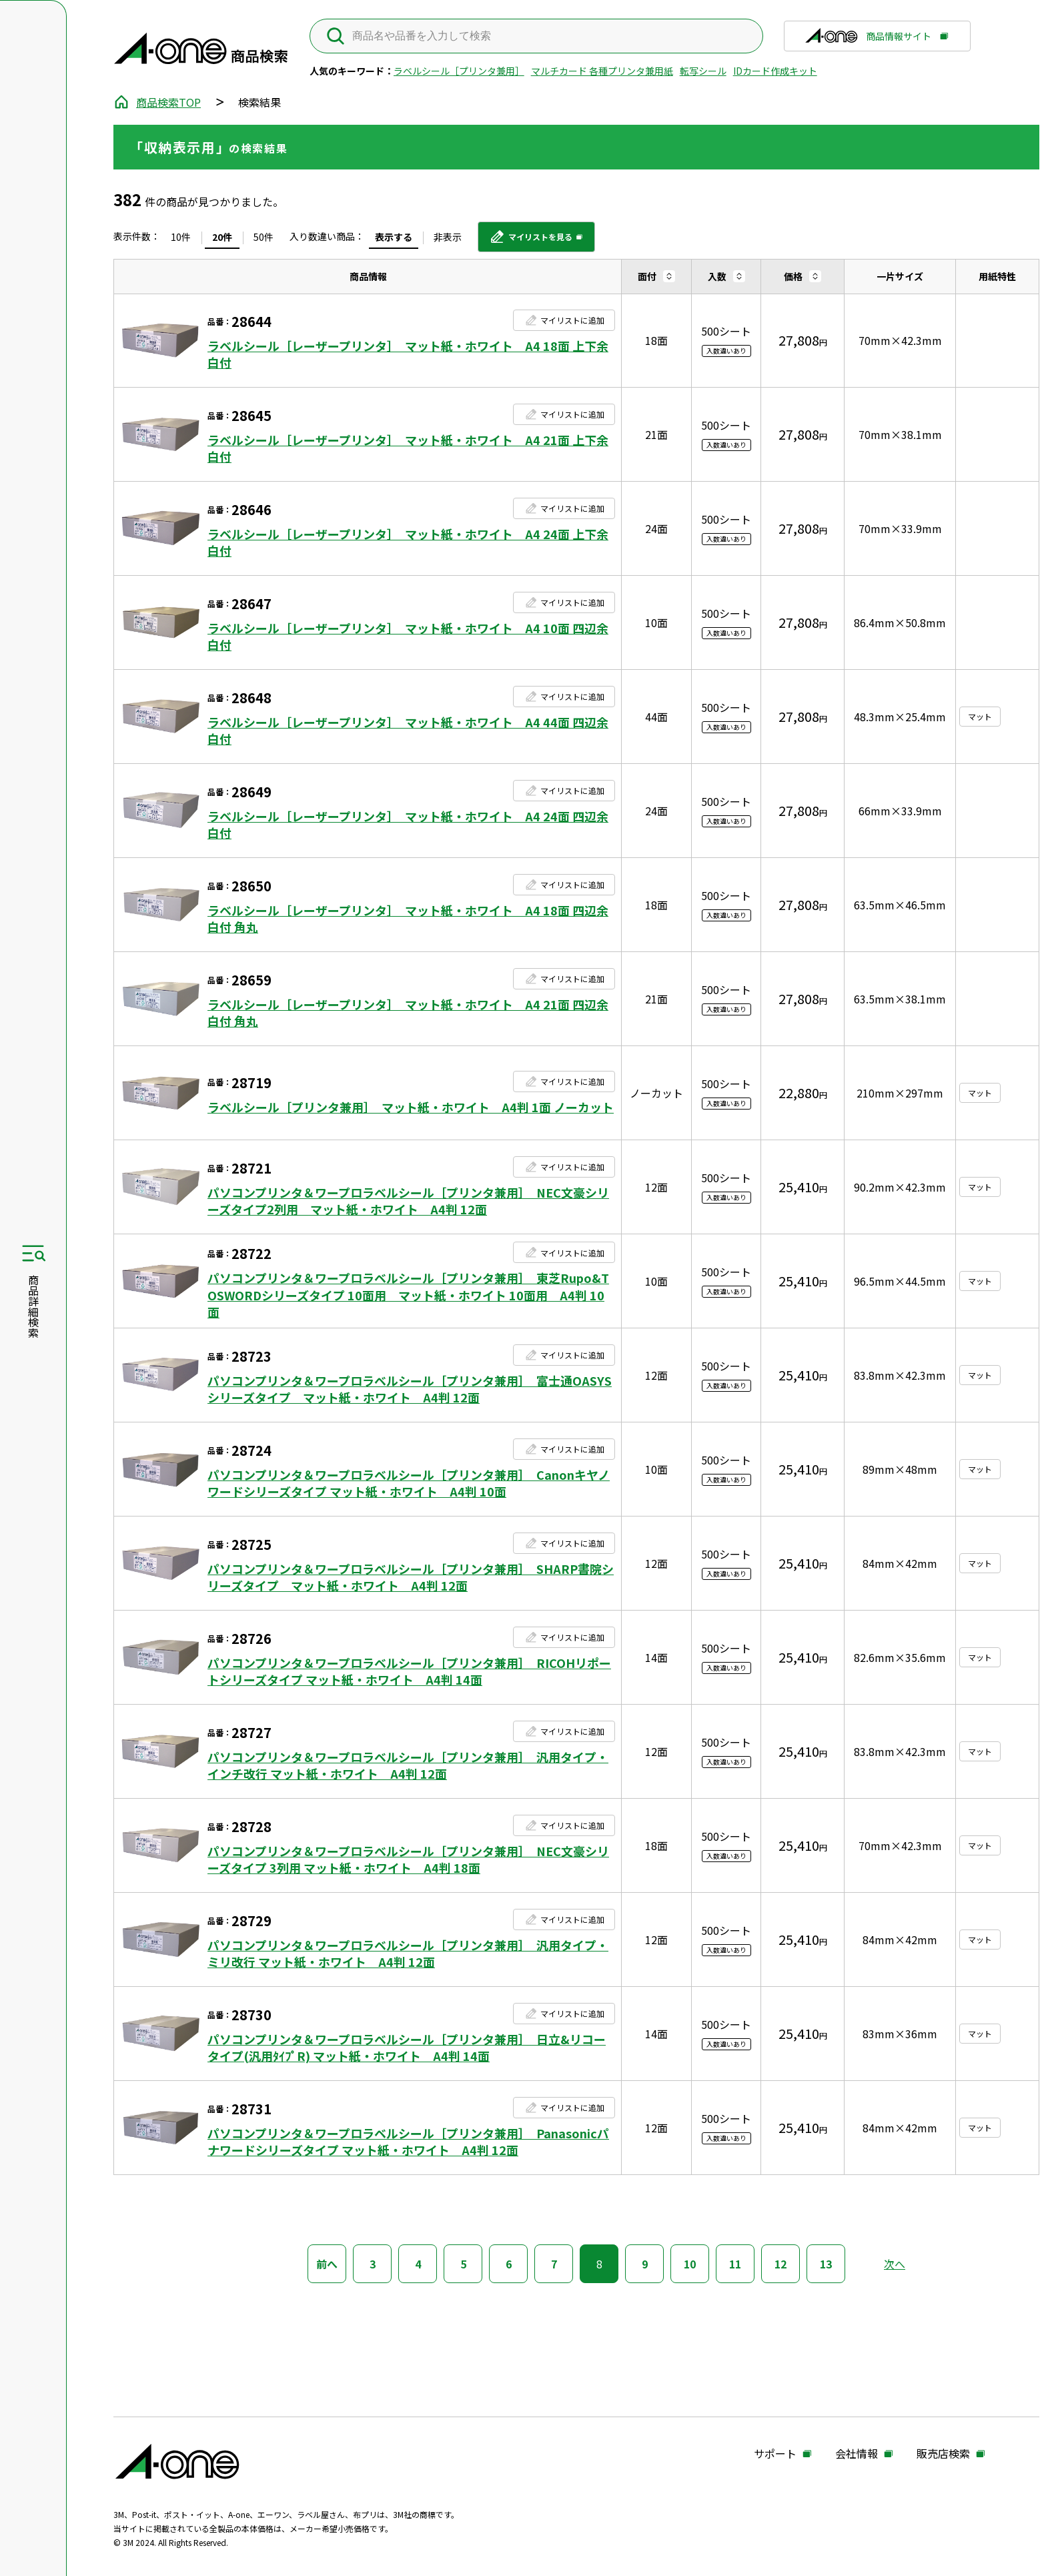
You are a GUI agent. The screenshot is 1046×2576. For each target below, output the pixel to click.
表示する (393, 237)
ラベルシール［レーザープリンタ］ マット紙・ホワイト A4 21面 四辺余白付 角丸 (407, 1012)
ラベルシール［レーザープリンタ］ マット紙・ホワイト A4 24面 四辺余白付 (407, 824)
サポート (775, 2454)
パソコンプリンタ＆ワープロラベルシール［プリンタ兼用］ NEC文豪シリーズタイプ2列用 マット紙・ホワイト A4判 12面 (408, 1201)
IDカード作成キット (775, 70)
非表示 (448, 237)
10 (690, 2264)
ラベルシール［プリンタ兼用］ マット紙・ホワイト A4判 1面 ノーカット (410, 1107)
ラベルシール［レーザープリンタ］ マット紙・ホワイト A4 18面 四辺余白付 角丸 (407, 918)
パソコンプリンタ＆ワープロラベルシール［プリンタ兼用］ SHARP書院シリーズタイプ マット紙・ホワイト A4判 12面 (410, 1577)
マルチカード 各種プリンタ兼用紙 (602, 70)
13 (826, 2264)
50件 (263, 237)
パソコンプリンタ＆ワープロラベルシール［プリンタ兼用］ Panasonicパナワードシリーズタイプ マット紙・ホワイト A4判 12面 (408, 2141)
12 (780, 2264)
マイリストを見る (530, 241)
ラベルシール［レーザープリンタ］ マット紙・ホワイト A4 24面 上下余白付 (407, 542)
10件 (181, 237)
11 (735, 2264)
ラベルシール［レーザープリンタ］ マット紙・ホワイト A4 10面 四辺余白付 (407, 636)
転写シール (703, 70)
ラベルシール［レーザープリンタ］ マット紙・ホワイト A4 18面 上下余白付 (407, 354)
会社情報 (856, 2454)
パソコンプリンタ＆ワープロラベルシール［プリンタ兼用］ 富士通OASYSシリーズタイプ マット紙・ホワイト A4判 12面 (409, 1389)
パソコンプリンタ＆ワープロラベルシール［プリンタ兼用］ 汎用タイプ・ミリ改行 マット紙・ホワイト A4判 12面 (407, 1953)
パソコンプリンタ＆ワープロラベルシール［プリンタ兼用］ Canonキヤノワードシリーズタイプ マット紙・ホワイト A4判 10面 (408, 1483)
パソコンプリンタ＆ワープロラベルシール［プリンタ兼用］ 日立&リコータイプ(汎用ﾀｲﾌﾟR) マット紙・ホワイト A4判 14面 (406, 2047)
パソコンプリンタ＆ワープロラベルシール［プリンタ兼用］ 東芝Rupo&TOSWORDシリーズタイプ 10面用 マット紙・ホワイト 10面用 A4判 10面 (408, 1295)
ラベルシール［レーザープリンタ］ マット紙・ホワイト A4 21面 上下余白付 (407, 448)
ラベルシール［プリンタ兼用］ (459, 70)
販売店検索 (943, 2454)
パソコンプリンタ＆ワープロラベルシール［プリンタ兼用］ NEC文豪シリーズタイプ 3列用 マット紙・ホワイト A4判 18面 (408, 1859)
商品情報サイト (868, 40)
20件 (222, 237)
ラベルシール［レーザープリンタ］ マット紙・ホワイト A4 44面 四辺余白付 (407, 730)
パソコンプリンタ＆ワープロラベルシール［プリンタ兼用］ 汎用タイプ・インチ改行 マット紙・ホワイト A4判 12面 (407, 1765)
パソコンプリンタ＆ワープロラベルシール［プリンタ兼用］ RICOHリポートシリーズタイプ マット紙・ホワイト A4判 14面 (409, 1671)
